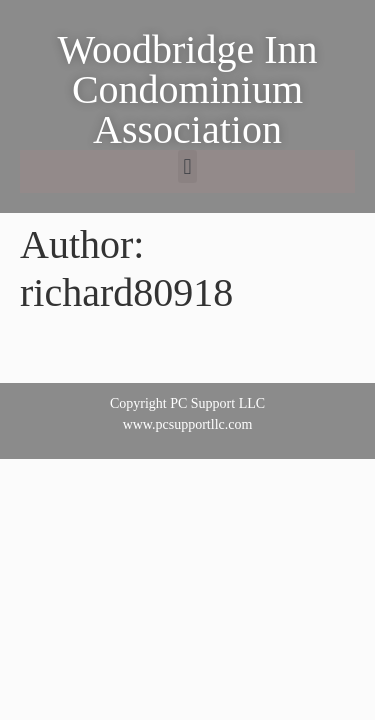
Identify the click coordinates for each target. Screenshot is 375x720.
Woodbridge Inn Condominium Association (187, 89)
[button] (187, 166)
